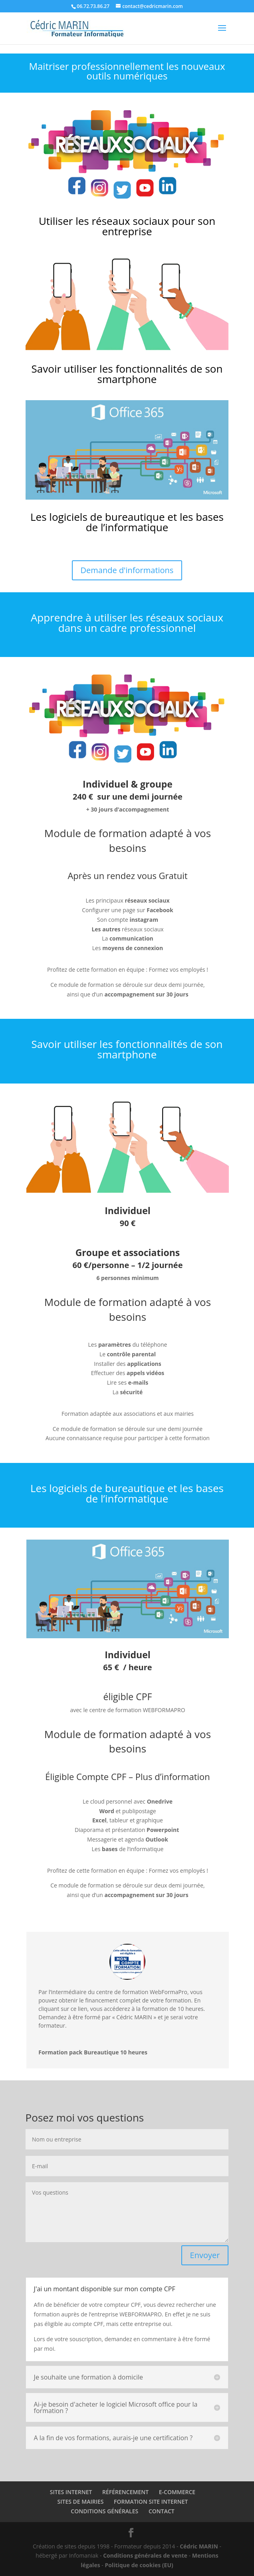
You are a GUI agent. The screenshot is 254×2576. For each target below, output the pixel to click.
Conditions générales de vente (145, 2555)
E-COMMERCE (177, 2492)
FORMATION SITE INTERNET (151, 2501)
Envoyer (205, 2255)
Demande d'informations (127, 570)
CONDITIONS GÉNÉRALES (104, 2511)
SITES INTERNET (71, 2492)
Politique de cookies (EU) (139, 2565)
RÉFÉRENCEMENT (125, 2492)
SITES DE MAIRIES (81, 2501)
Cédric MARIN (199, 2546)
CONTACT (162, 2511)
